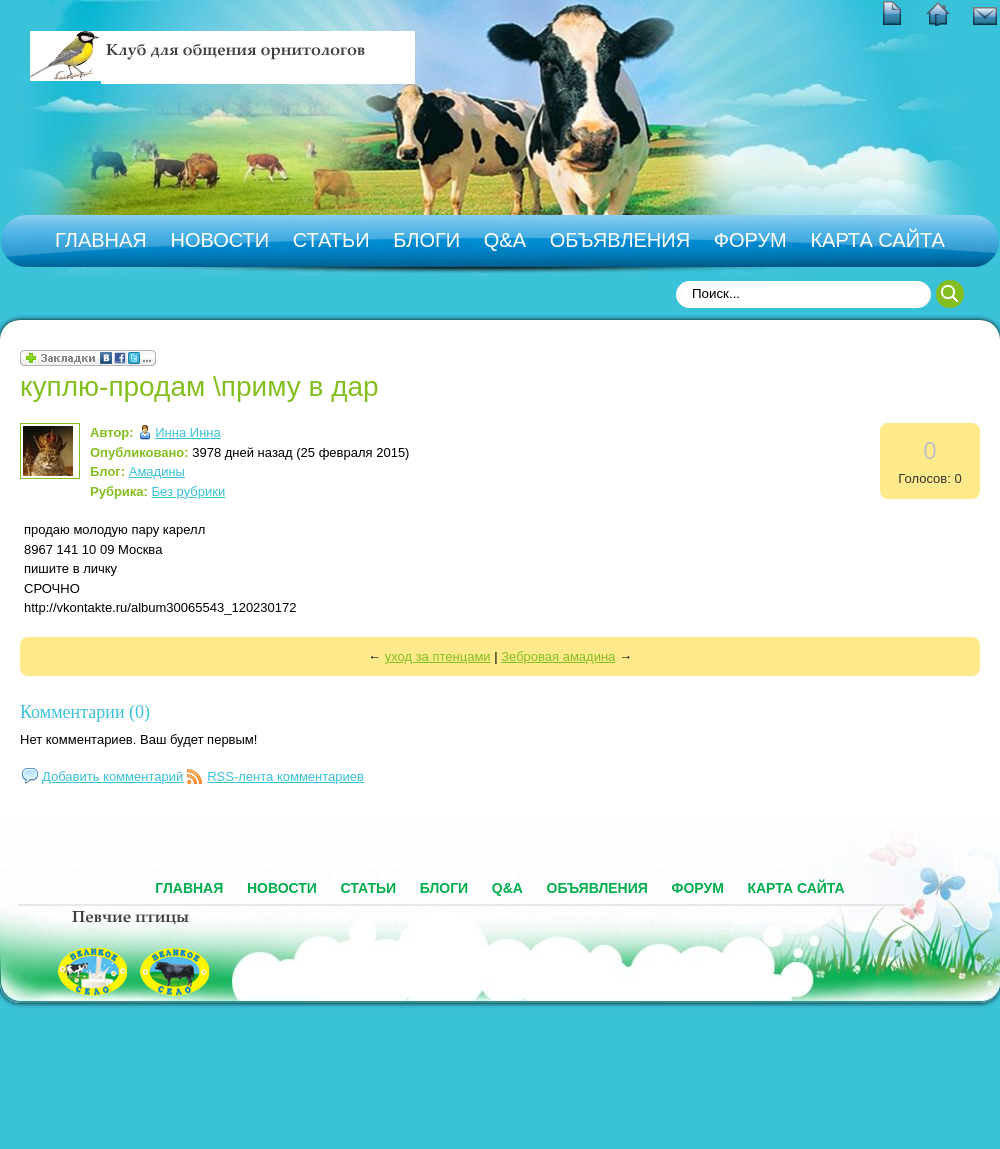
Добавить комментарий (112, 776)
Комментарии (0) (85, 712)
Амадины (157, 471)
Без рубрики (189, 491)
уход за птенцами (438, 656)
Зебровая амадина (558, 656)
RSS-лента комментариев (285, 776)
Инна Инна (187, 432)
